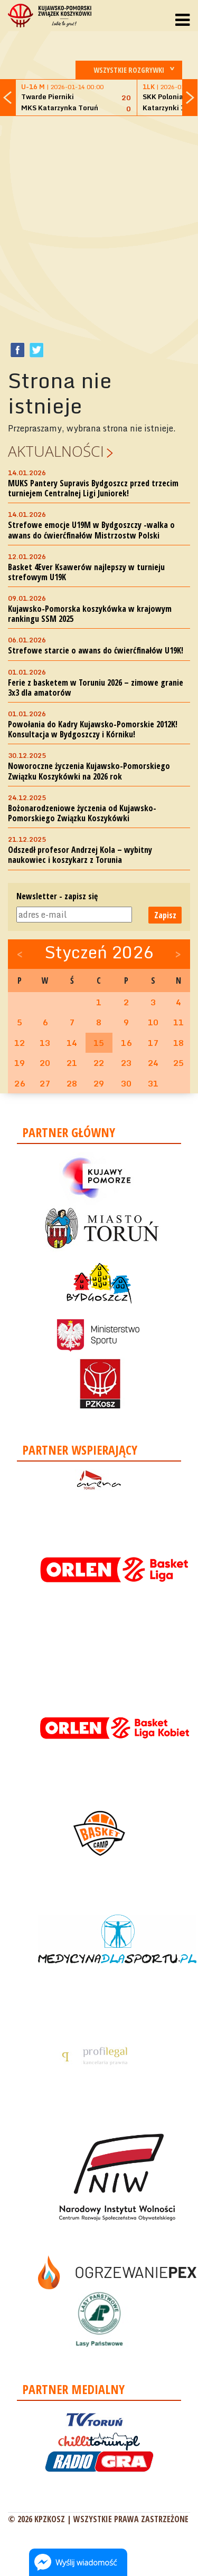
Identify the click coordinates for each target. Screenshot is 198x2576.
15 (98, 1042)
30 (126, 1083)
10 (153, 1022)
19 (19, 1062)
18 (178, 1042)
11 (178, 1022)
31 (153, 1083)
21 (72, 1062)
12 (19, 1042)
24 (153, 1062)
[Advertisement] (99, 223)
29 (98, 1083)
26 (19, 1083)
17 (153, 1042)
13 (45, 1042)
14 (72, 1042)
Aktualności (56, 451)
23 (126, 1062)
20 (45, 1062)
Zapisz (165, 915)
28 (72, 1083)
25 (178, 1062)
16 (126, 1042)
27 (45, 1083)
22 (98, 1062)
